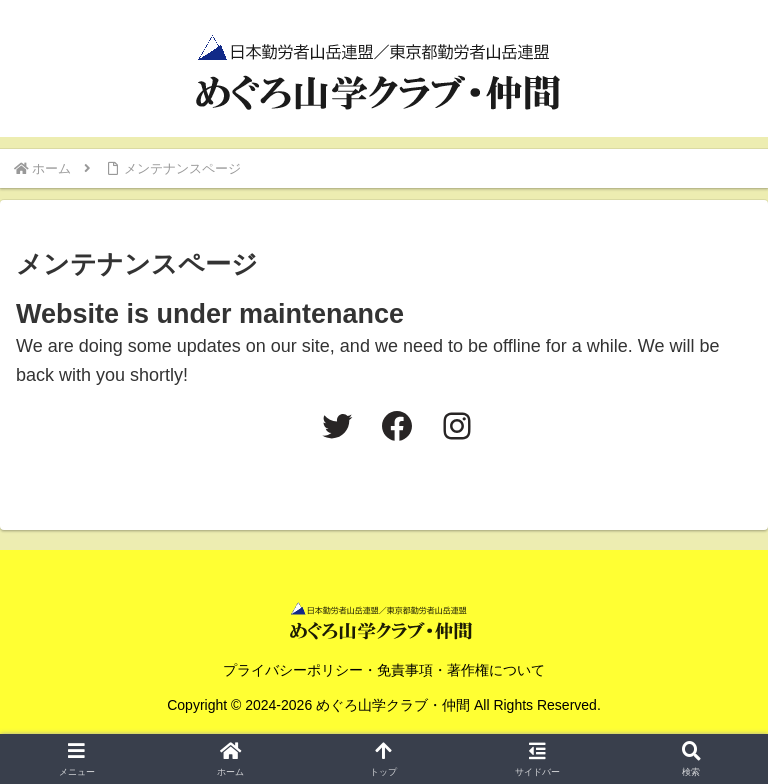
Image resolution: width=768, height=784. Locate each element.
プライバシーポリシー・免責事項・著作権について (384, 670)
